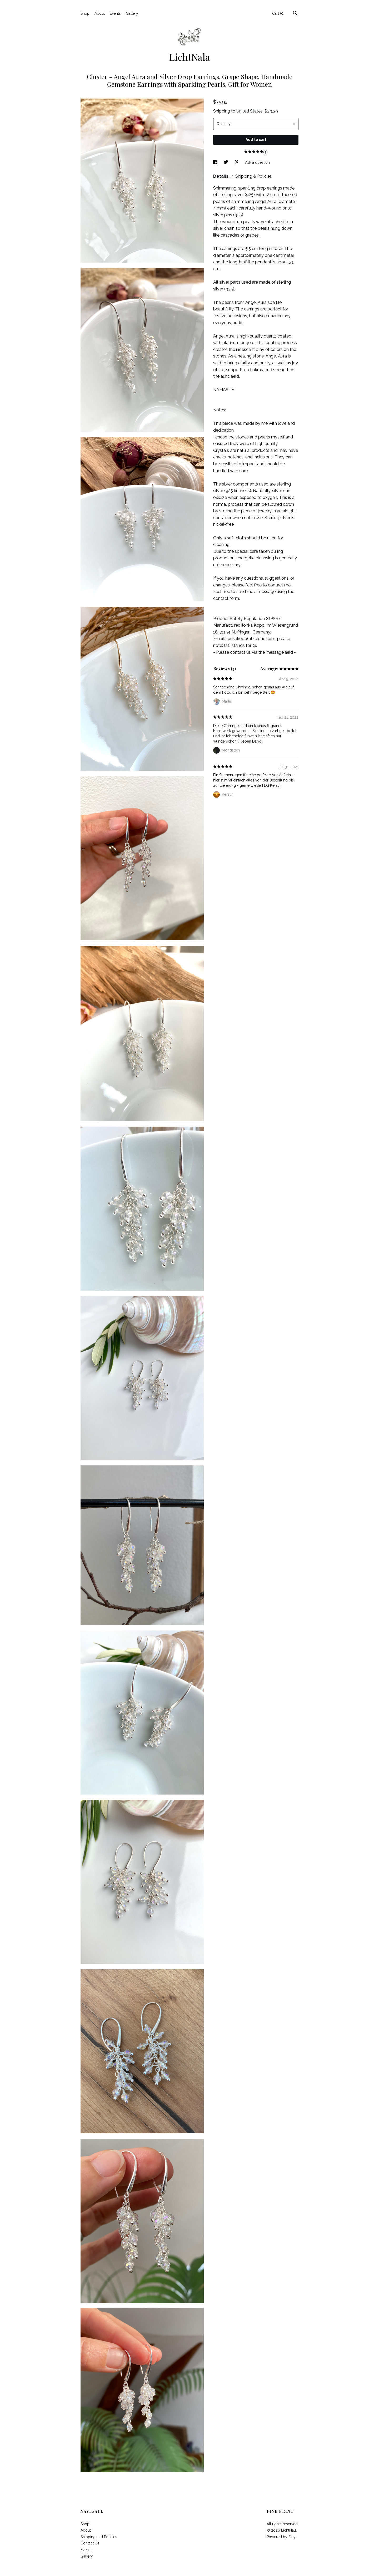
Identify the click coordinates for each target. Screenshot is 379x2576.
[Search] (295, 14)
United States (249, 111)
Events (115, 13)
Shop (85, 13)
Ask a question (257, 162)
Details (221, 176)
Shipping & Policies (253, 176)
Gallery (132, 13)
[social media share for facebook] (215, 162)
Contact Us (90, 2543)
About (99, 13)
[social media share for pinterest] (237, 162)
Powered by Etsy (281, 2537)
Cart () (278, 13)
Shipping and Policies (99, 2537)
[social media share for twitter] (226, 162)
